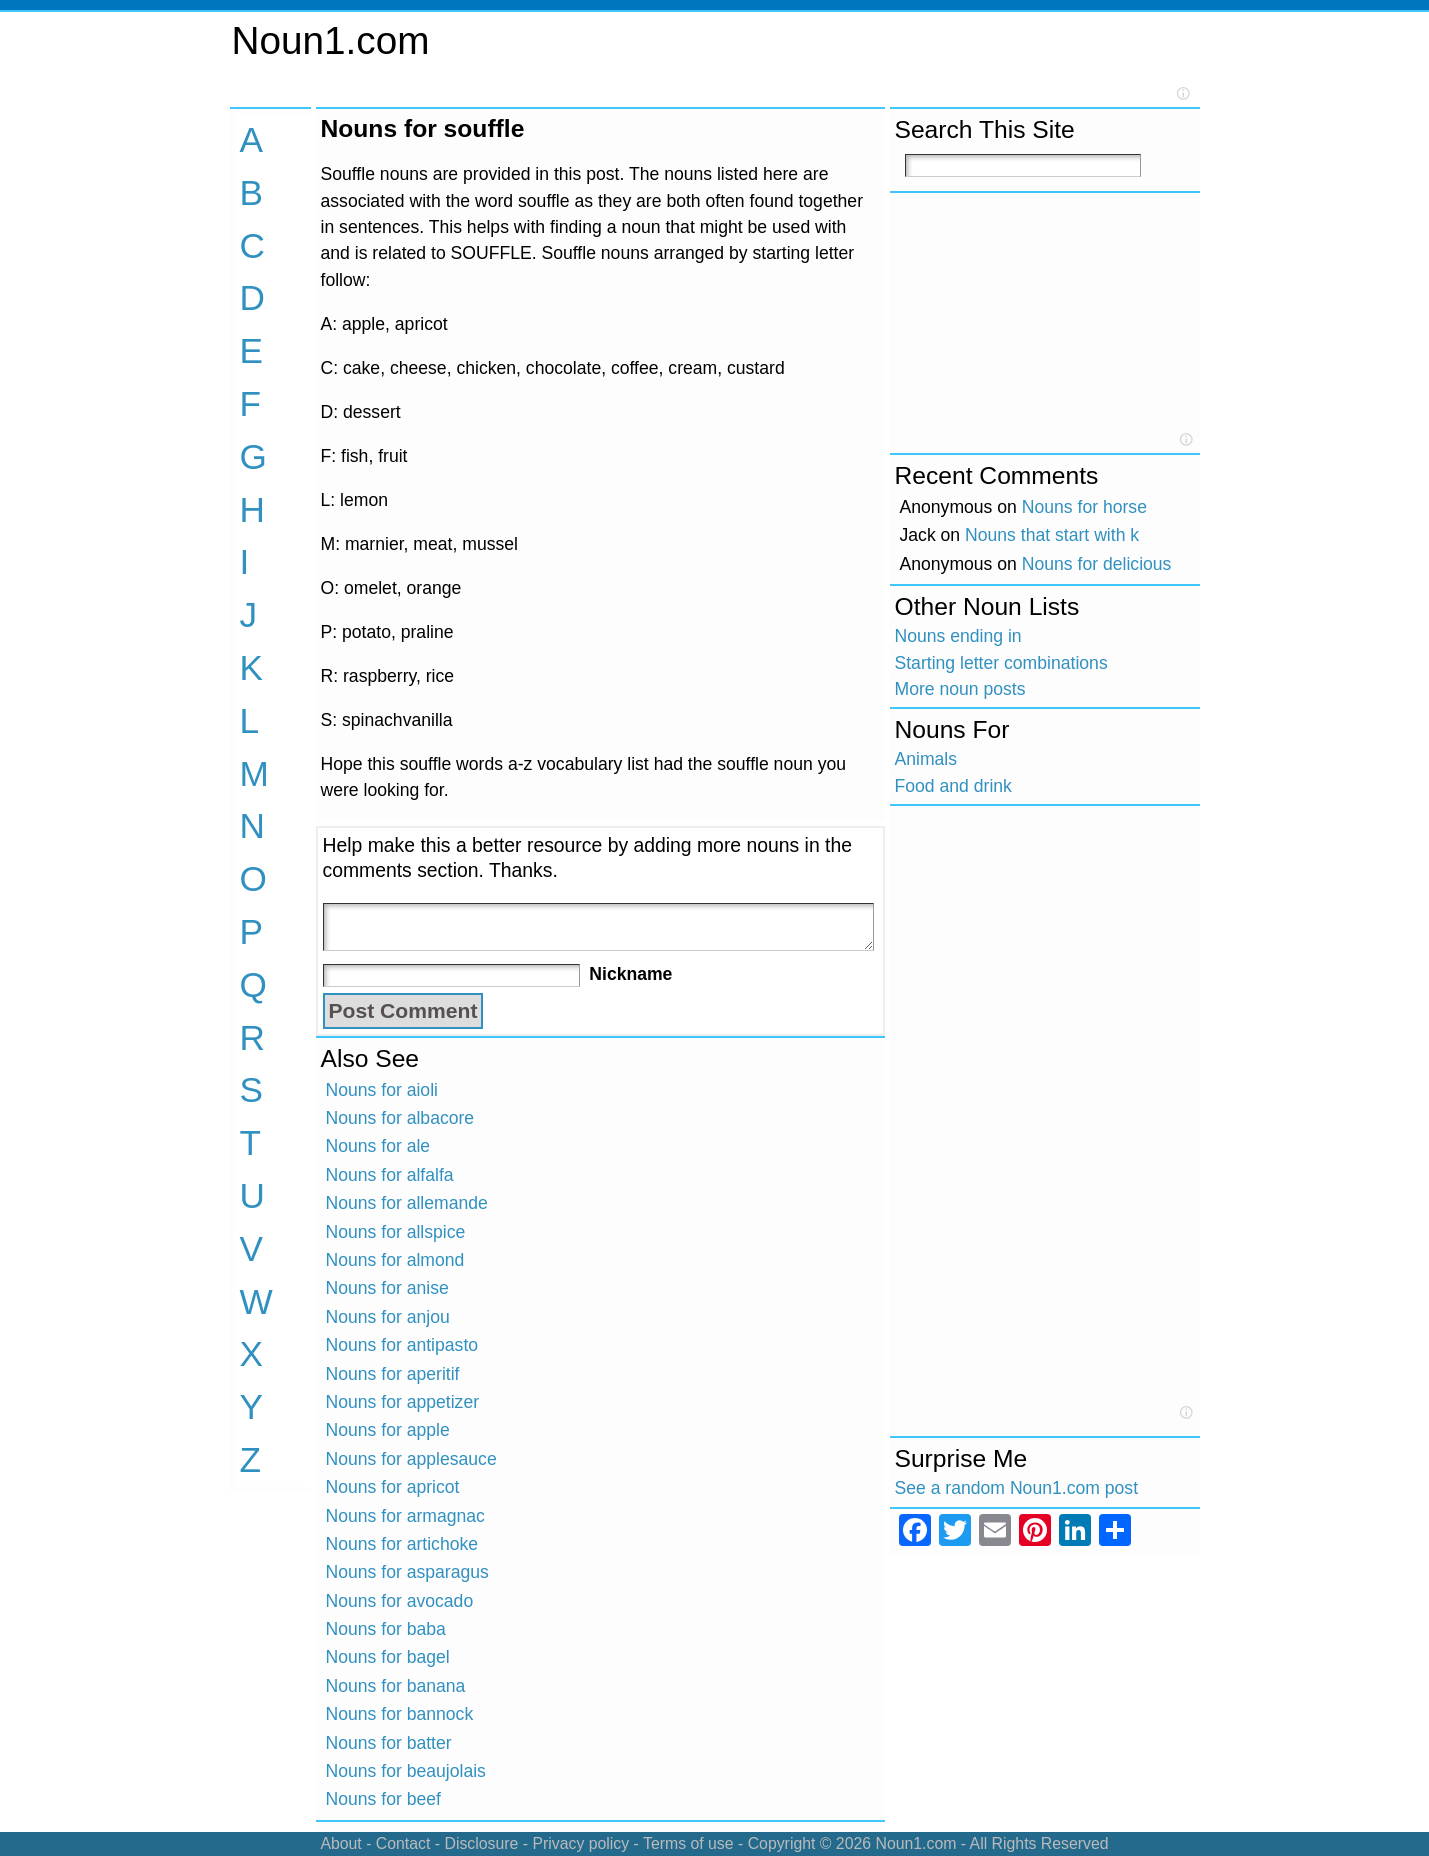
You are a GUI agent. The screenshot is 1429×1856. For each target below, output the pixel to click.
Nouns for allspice (396, 1232)
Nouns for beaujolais (406, 1771)
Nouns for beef (383, 1799)
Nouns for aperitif (393, 1374)
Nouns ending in (958, 636)
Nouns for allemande (407, 1203)
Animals (926, 759)
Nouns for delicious (1097, 564)
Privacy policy (580, 1843)
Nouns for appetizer (403, 1402)
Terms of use (688, 1843)
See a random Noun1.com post (1017, 1488)
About (340, 1843)
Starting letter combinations (1001, 663)
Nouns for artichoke (402, 1544)
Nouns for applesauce (411, 1459)
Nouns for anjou (388, 1317)
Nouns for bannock (400, 1714)
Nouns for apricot (393, 1487)
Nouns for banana (396, 1686)
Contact (403, 1843)
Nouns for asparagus (407, 1572)
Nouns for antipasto (402, 1345)
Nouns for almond (395, 1260)
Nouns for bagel (388, 1657)
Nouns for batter (389, 1743)
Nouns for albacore (400, 1118)
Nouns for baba (386, 1629)
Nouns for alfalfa (390, 1175)
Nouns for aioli (382, 1090)
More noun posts (960, 689)
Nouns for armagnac (405, 1516)
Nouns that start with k (1052, 535)
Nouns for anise (387, 1288)
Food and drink (953, 786)
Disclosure (481, 1843)
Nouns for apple (388, 1430)
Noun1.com (331, 40)
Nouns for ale (378, 1146)
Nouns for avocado (400, 1601)
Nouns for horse (1084, 507)
